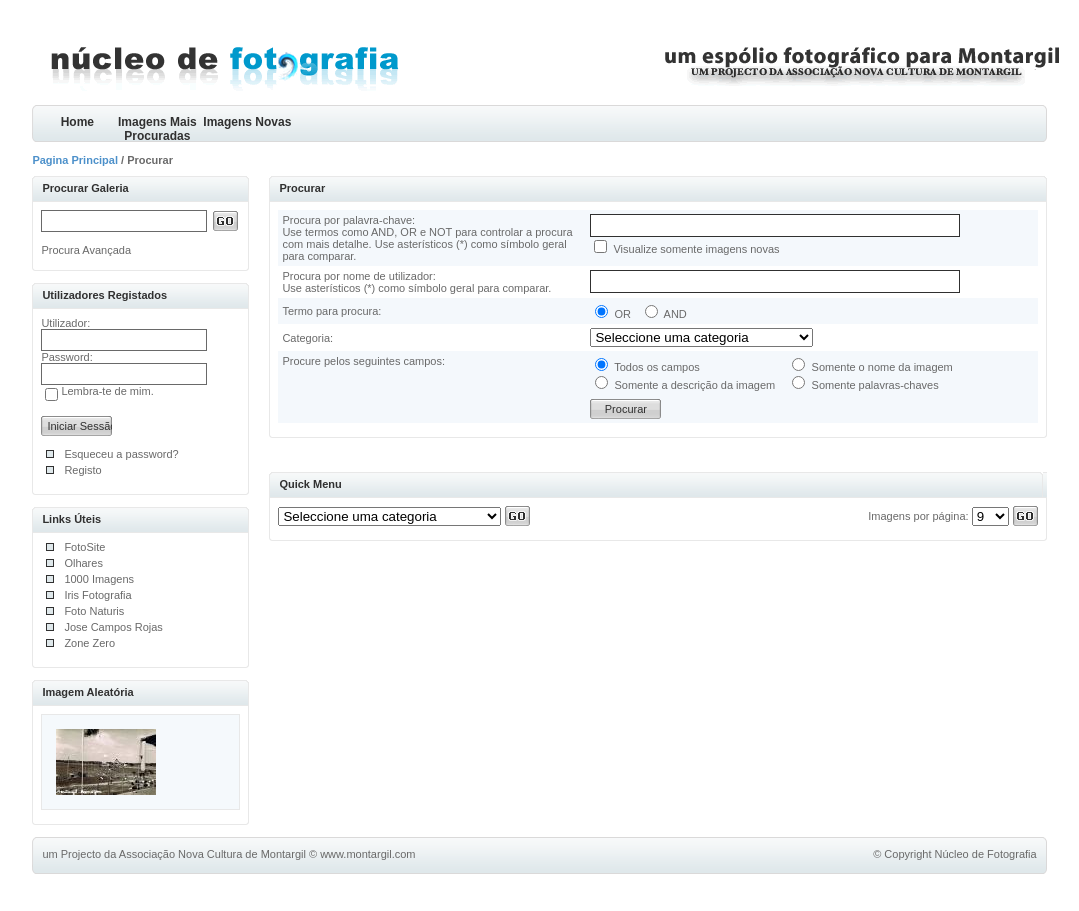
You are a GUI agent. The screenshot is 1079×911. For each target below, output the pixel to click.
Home (77, 122)
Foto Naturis (94, 611)
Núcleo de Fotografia (986, 854)
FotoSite (84, 547)
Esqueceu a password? (121, 454)
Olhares (83, 563)
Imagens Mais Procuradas (157, 128)
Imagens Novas (247, 122)
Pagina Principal (75, 160)
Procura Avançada (86, 250)
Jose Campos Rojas (113, 627)
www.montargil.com (367, 854)
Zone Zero (89, 643)
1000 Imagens (99, 579)
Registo (82, 470)
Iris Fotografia (97, 595)
